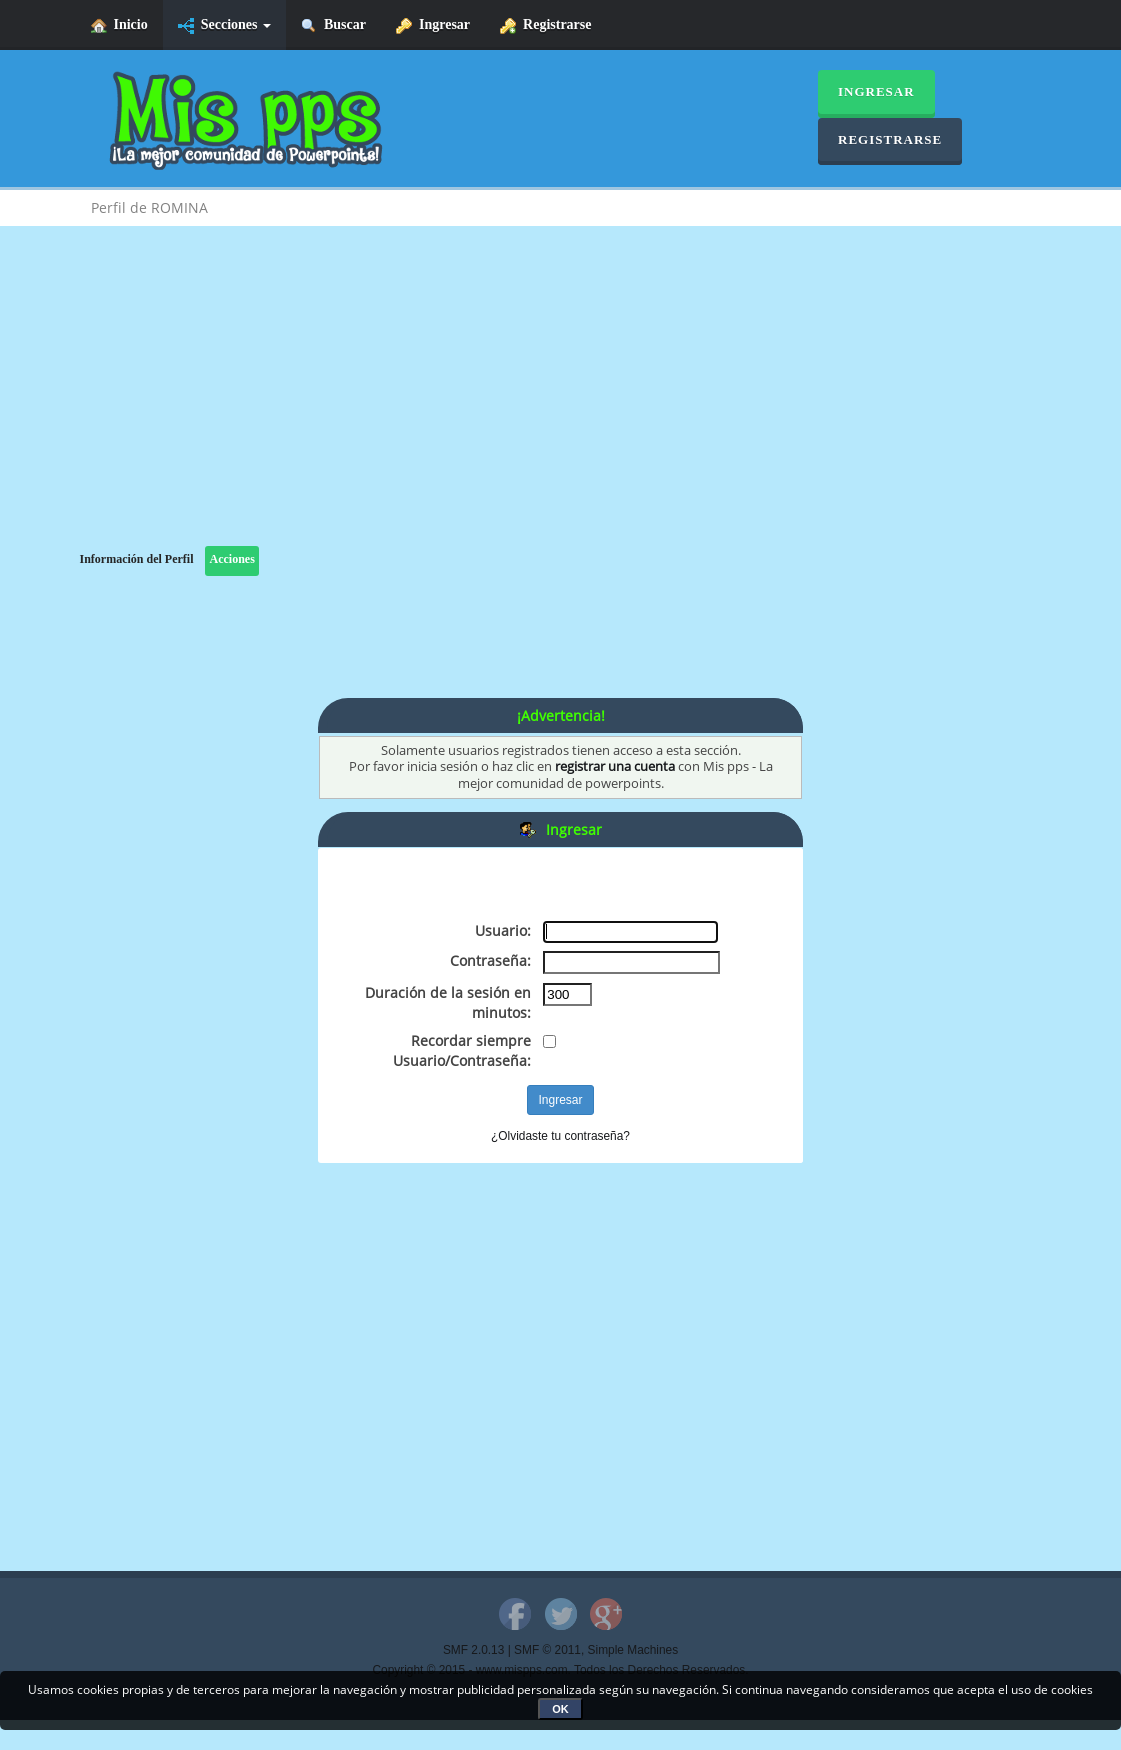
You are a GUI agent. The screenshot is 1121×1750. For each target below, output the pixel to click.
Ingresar (433, 25)
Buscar (333, 25)
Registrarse (545, 25)
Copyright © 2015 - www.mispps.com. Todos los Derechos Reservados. (561, 1670)
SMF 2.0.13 (473, 1650)
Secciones (224, 25)
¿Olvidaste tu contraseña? (560, 1136)
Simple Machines (633, 1650)
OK (560, 1709)
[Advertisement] (561, 406)
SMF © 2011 (547, 1650)
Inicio (119, 25)
